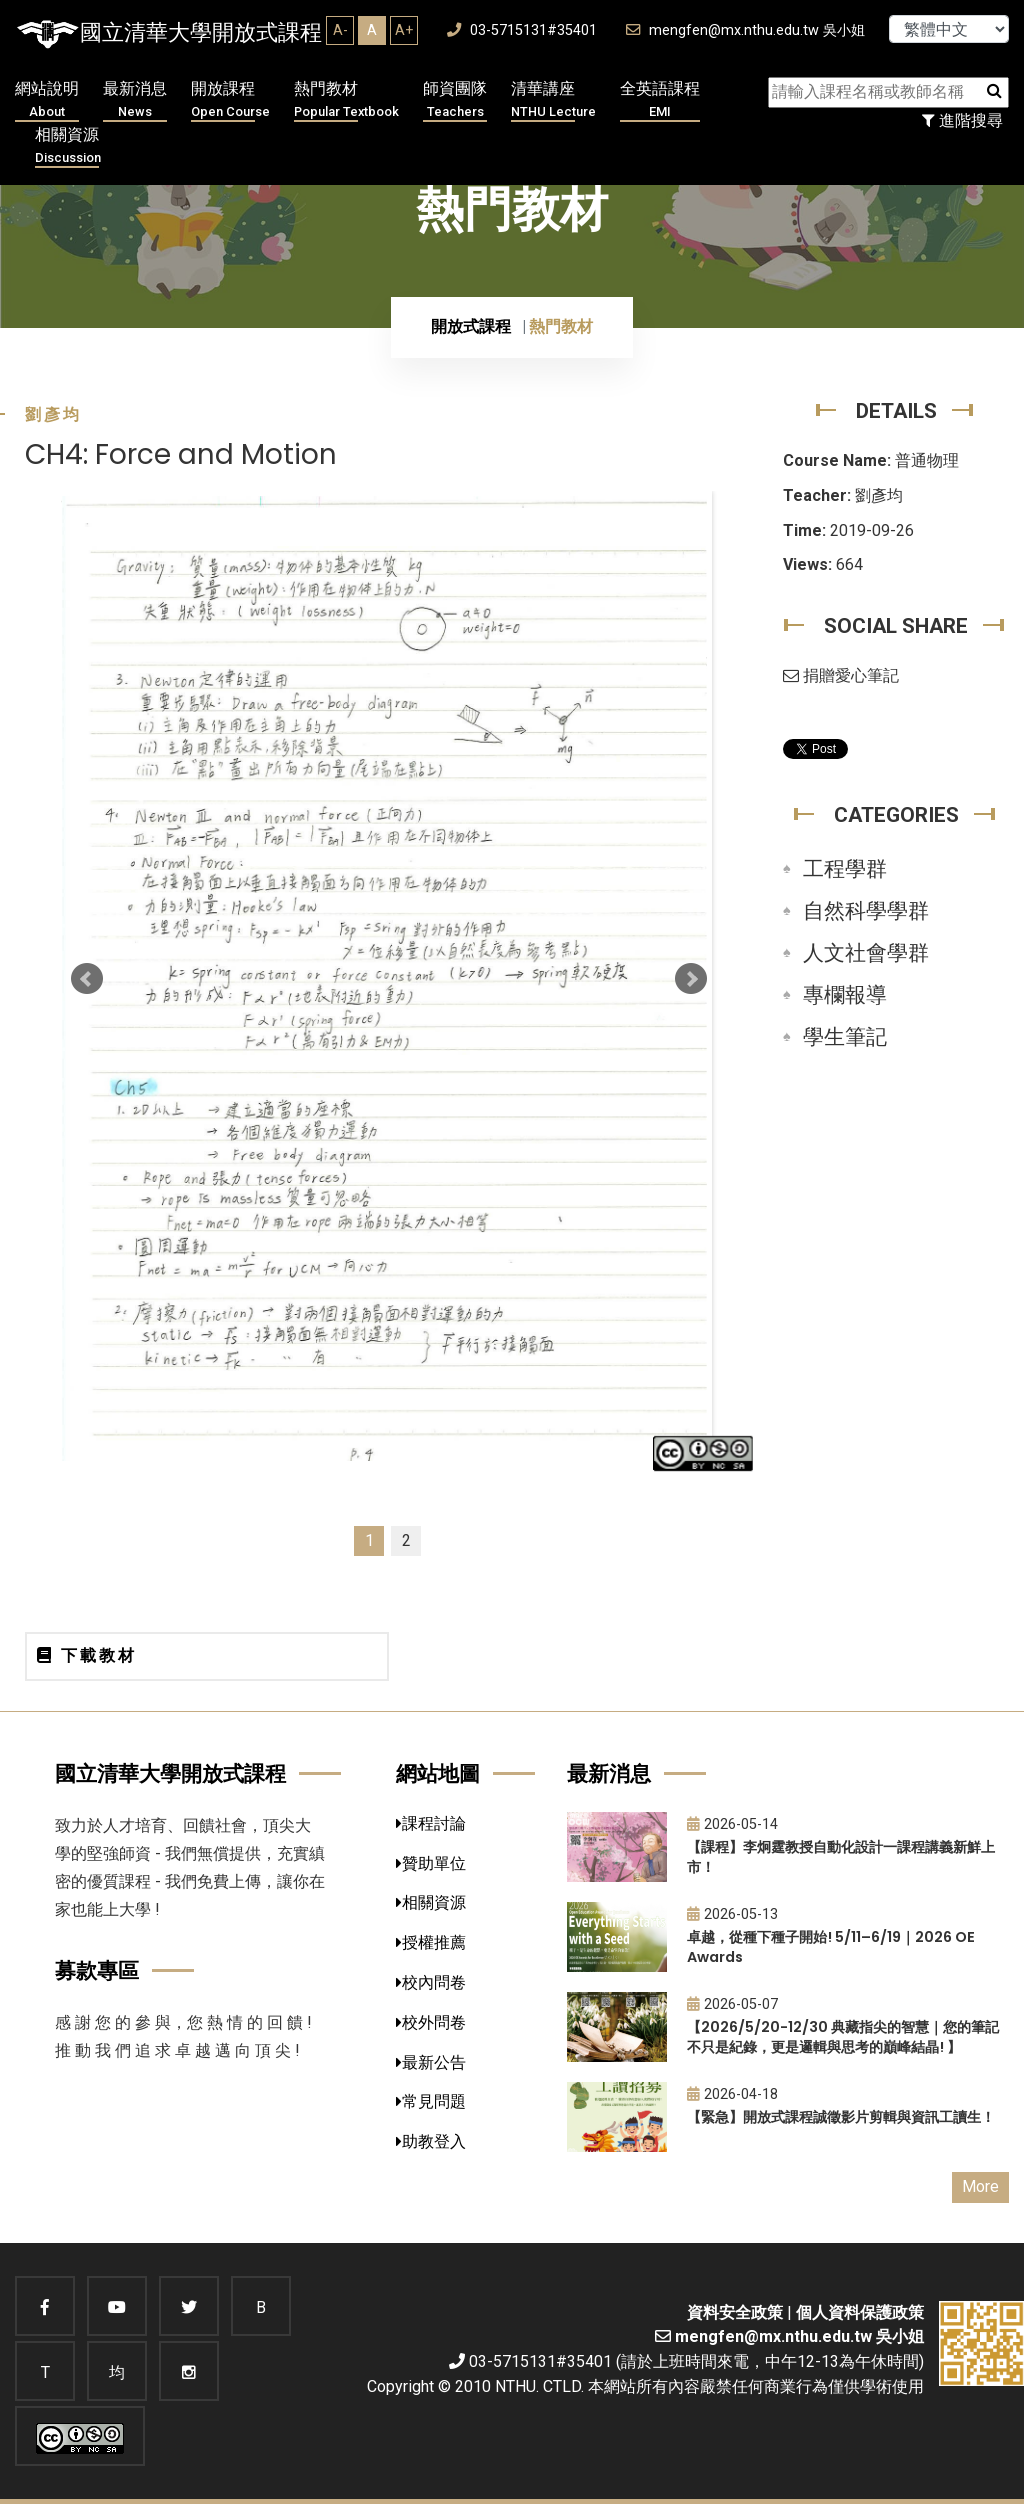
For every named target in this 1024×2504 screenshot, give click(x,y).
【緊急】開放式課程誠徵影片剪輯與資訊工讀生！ (841, 2117)
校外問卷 (431, 2022)
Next (691, 979)
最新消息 (135, 100)
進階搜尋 (962, 120)
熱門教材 (346, 100)
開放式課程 (471, 326)
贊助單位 (431, 1863)
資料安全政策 (735, 2312)
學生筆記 (845, 1037)
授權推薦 (431, 1942)
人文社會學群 (866, 953)
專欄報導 (845, 995)
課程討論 (431, 1823)
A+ (404, 30)
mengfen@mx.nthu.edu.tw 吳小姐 (745, 30)
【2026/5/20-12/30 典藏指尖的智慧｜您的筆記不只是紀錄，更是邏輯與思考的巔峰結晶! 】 (843, 2037)
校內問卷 (431, 1982)
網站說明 (47, 100)
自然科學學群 (866, 911)
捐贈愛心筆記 (841, 675)
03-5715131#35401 (522, 30)
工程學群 (845, 869)
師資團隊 (455, 100)
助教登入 (431, 2141)
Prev (87, 979)
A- (340, 30)
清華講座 (553, 100)
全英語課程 (660, 100)
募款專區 (97, 1970)
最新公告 (431, 2062)
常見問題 (431, 2101)
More (980, 2186)
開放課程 (230, 100)
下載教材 (87, 1655)
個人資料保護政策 (860, 2312)
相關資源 (68, 146)
